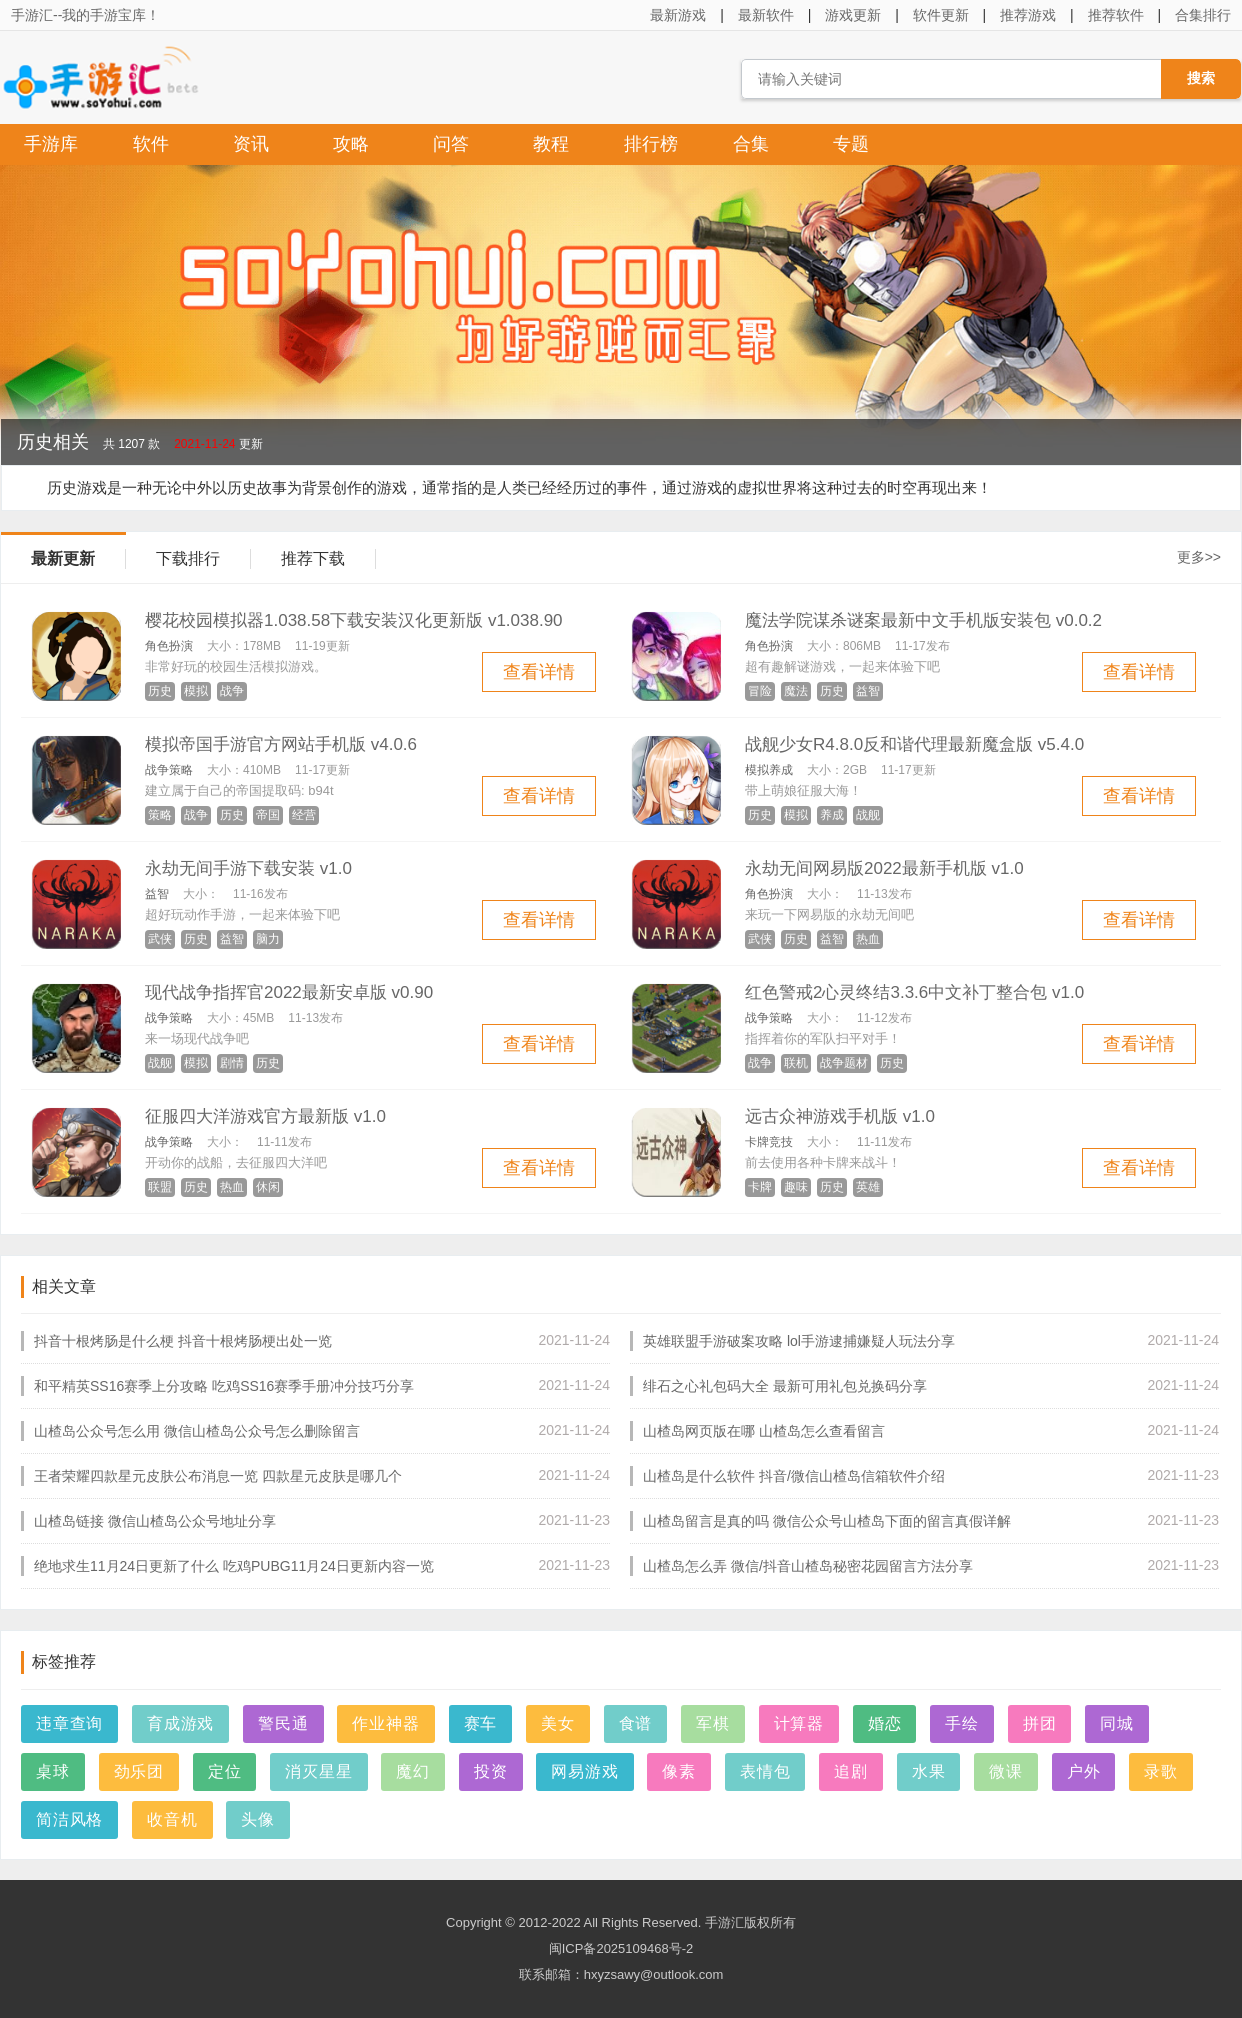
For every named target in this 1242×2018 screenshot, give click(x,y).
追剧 (851, 1771)
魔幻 (413, 1771)
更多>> (1199, 557)
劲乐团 (139, 1771)
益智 (157, 894)
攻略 (351, 144)
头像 (258, 1819)
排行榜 (651, 144)
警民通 (283, 1723)
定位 (225, 1771)
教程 (551, 144)
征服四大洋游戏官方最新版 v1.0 (265, 1116)
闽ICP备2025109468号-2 (621, 1948)
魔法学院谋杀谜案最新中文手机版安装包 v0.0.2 (923, 620)
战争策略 (169, 770)
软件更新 (941, 15)
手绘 (962, 1723)
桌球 (53, 1771)
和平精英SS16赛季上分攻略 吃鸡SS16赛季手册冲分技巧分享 (224, 1386)
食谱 (636, 1723)
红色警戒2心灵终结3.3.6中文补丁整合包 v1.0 (914, 992)
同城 (1117, 1723)
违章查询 (69, 1723)
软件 (151, 144)
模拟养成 (769, 770)
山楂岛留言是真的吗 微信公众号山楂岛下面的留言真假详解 (827, 1521)
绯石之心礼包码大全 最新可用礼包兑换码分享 (785, 1386)
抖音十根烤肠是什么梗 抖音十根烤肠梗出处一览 (183, 1341)
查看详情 (539, 672)
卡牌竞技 (769, 1142)
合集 (751, 144)
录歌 (1161, 1771)
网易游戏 (584, 1771)
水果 (929, 1771)
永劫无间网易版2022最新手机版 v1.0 (884, 868)
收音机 (172, 1819)
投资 (491, 1771)
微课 (1006, 1771)
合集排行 (1203, 15)
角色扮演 (169, 646)
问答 (451, 144)
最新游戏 (678, 15)
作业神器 (385, 1723)
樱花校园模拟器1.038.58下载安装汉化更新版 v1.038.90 (354, 620)
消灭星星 (318, 1771)
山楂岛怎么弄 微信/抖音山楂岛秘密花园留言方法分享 (808, 1566)
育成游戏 (180, 1723)
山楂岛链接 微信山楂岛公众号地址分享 (155, 1521)
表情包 (765, 1771)
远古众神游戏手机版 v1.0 (840, 1116)
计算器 (799, 1723)
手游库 (51, 144)
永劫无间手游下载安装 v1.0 (248, 868)
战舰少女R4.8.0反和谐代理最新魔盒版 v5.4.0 (914, 744)
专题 (851, 144)
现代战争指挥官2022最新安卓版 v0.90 (289, 992)
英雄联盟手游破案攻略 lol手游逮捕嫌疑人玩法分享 (799, 1341)
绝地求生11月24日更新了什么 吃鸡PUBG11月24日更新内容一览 (234, 1566)
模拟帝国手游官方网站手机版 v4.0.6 (281, 744)
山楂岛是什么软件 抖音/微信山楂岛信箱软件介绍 (794, 1476)
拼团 (1040, 1723)
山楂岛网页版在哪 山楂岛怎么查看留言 (764, 1431)
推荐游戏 (1028, 15)
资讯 (251, 144)
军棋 (713, 1723)
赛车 (481, 1723)
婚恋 (885, 1723)
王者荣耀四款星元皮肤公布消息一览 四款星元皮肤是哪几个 (218, 1476)
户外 (1084, 1771)
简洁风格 (69, 1819)
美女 (558, 1723)
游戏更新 (853, 15)
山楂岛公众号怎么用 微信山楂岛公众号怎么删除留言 (197, 1431)
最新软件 (766, 15)
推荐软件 (1116, 15)
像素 (679, 1771)
